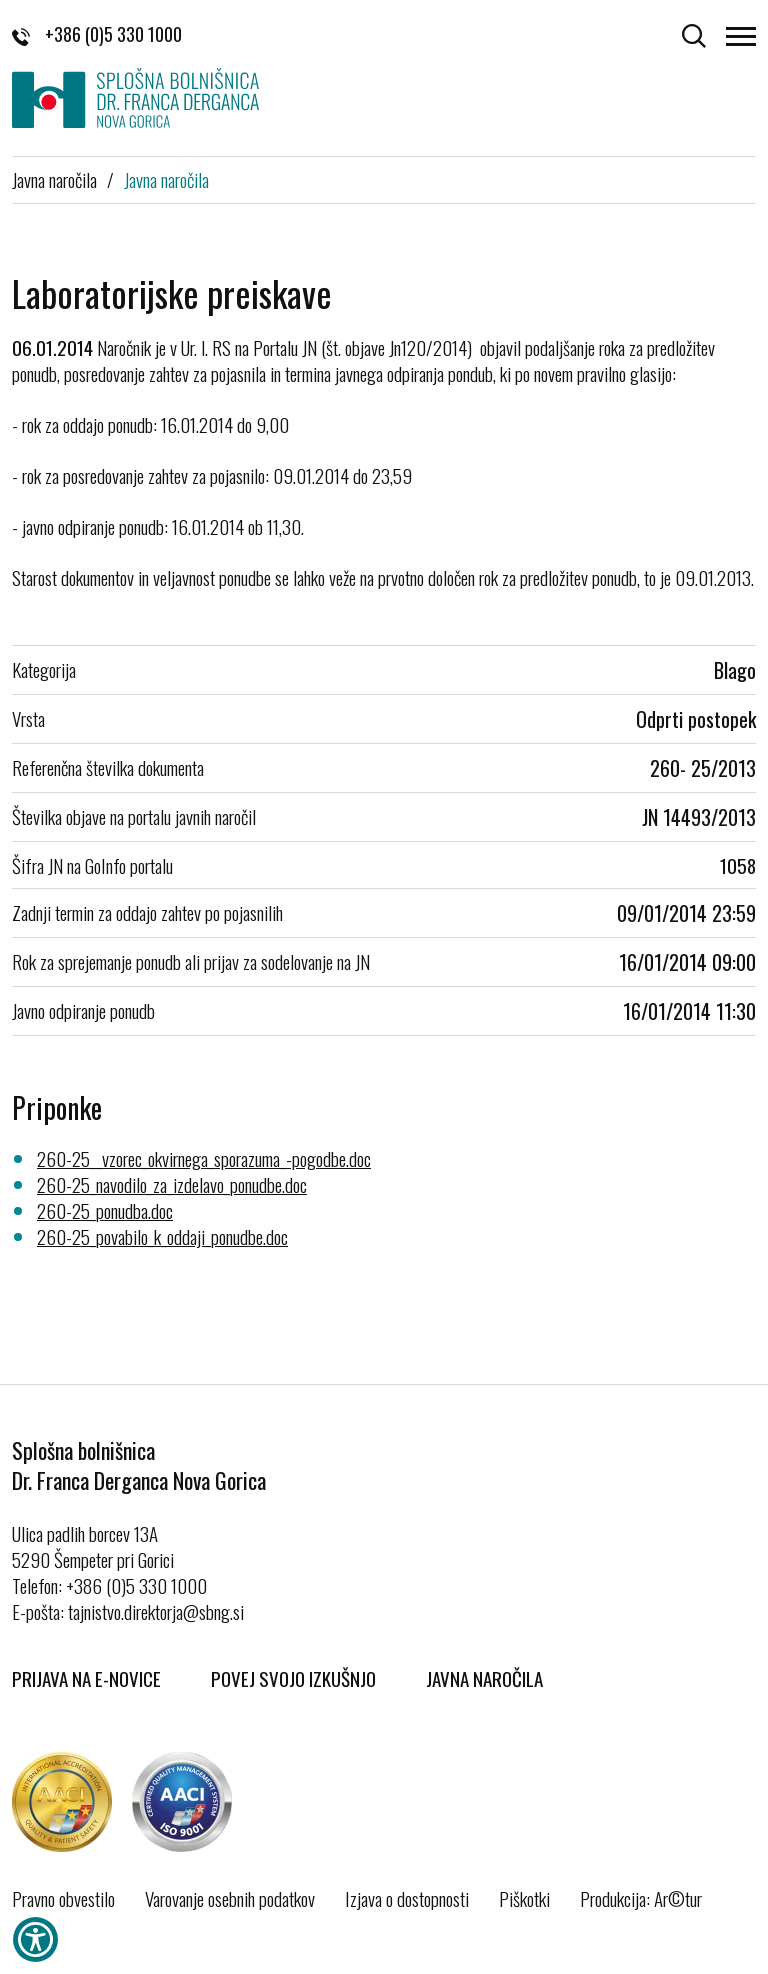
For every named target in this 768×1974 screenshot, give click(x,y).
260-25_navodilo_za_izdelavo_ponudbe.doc (172, 1184)
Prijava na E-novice (86, 1678)
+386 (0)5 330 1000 (97, 34)
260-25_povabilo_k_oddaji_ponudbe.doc (162, 1236)
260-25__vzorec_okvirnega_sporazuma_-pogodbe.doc (204, 1158)
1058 (738, 865)
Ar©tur (678, 1898)
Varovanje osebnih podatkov (230, 1898)
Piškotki (524, 1898)
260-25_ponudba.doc (105, 1210)
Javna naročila (54, 179)
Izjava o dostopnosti (407, 1898)
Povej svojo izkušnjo (293, 1678)
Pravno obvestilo (63, 1898)
